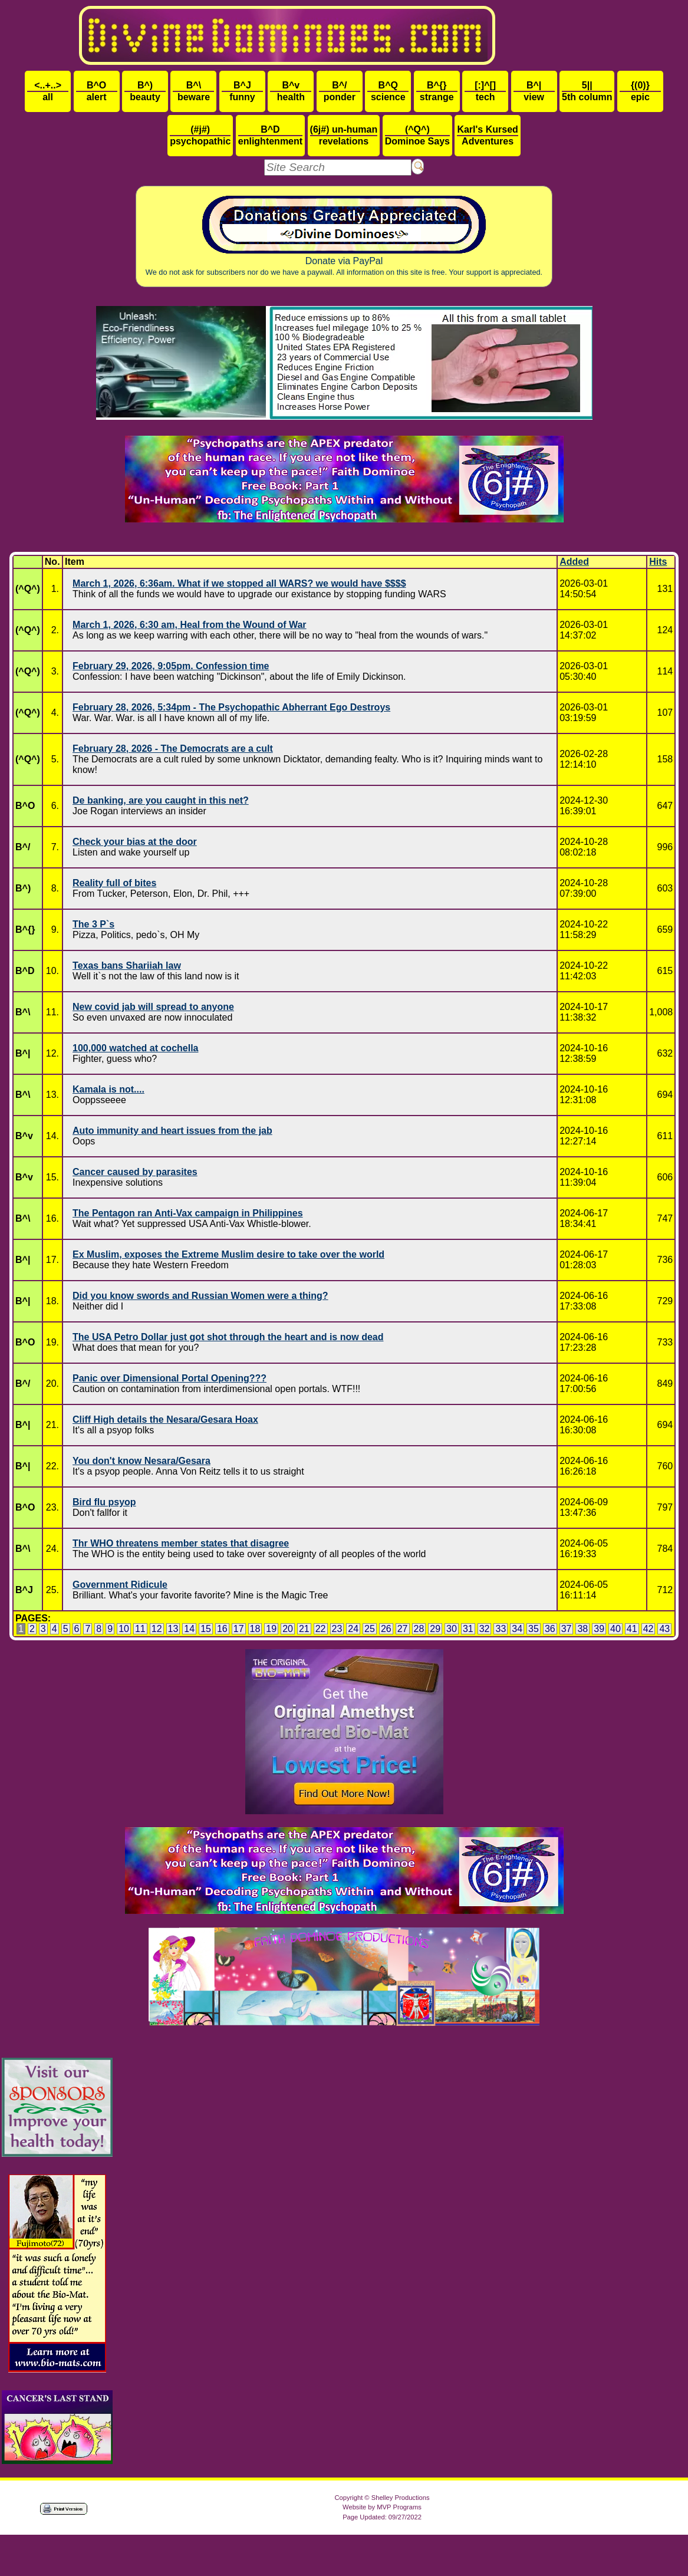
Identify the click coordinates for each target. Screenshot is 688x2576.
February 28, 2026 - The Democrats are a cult (173, 748)
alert (96, 91)
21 (304, 1629)
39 (599, 1629)
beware (193, 91)
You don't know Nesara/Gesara (141, 1461)
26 (386, 1629)
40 (615, 1629)
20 (287, 1629)
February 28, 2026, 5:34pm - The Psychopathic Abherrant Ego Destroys (231, 707)
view (534, 91)
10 (123, 1629)
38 (582, 1629)
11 (140, 1629)
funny (242, 91)
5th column (587, 91)
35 (533, 1629)
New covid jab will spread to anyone (153, 1007)
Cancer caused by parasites (135, 1172)
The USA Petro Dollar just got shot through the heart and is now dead (228, 1337)
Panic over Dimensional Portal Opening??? (169, 1378)
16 (222, 1629)
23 (337, 1629)
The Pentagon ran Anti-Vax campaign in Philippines (188, 1213)
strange (436, 91)
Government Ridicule (120, 1585)
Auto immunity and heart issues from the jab (172, 1131)
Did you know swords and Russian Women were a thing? (200, 1296)
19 (271, 1629)
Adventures (487, 135)
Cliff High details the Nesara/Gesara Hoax (165, 1419)
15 (205, 1629)
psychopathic (200, 135)
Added (574, 562)
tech (485, 91)
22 (320, 1629)
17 (238, 1629)
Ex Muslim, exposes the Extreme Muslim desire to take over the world (228, 1254)
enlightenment (270, 135)
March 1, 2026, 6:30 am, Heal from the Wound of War (190, 625)
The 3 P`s (93, 924)
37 (566, 1629)
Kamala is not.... (108, 1089)
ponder (339, 91)
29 (435, 1629)
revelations (344, 135)
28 (419, 1629)
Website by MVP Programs (382, 2507)
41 (632, 1629)
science (388, 91)
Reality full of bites (114, 883)
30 (451, 1629)
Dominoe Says (417, 135)
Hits (658, 562)
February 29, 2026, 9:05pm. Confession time (171, 666)
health (290, 91)
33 (500, 1629)
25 (369, 1629)
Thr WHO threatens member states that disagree (181, 1543)
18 (255, 1629)
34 (517, 1629)
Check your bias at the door (135, 842)
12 (157, 1629)
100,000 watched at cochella (135, 1048)
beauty (145, 91)
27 (402, 1629)
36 (550, 1629)
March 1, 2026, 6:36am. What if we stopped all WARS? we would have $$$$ (239, 583)
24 (353, 1629)
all (47, 91)
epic (640, 91)
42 (648, 1629)
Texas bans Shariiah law (127, 965)
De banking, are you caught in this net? (161, 800)
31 (468, 1629)
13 (173, 1629)
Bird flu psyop (104, 1502)
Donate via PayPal (344, 236)
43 (664, 1629)
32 (484, 1629)
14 (189, 1629)
